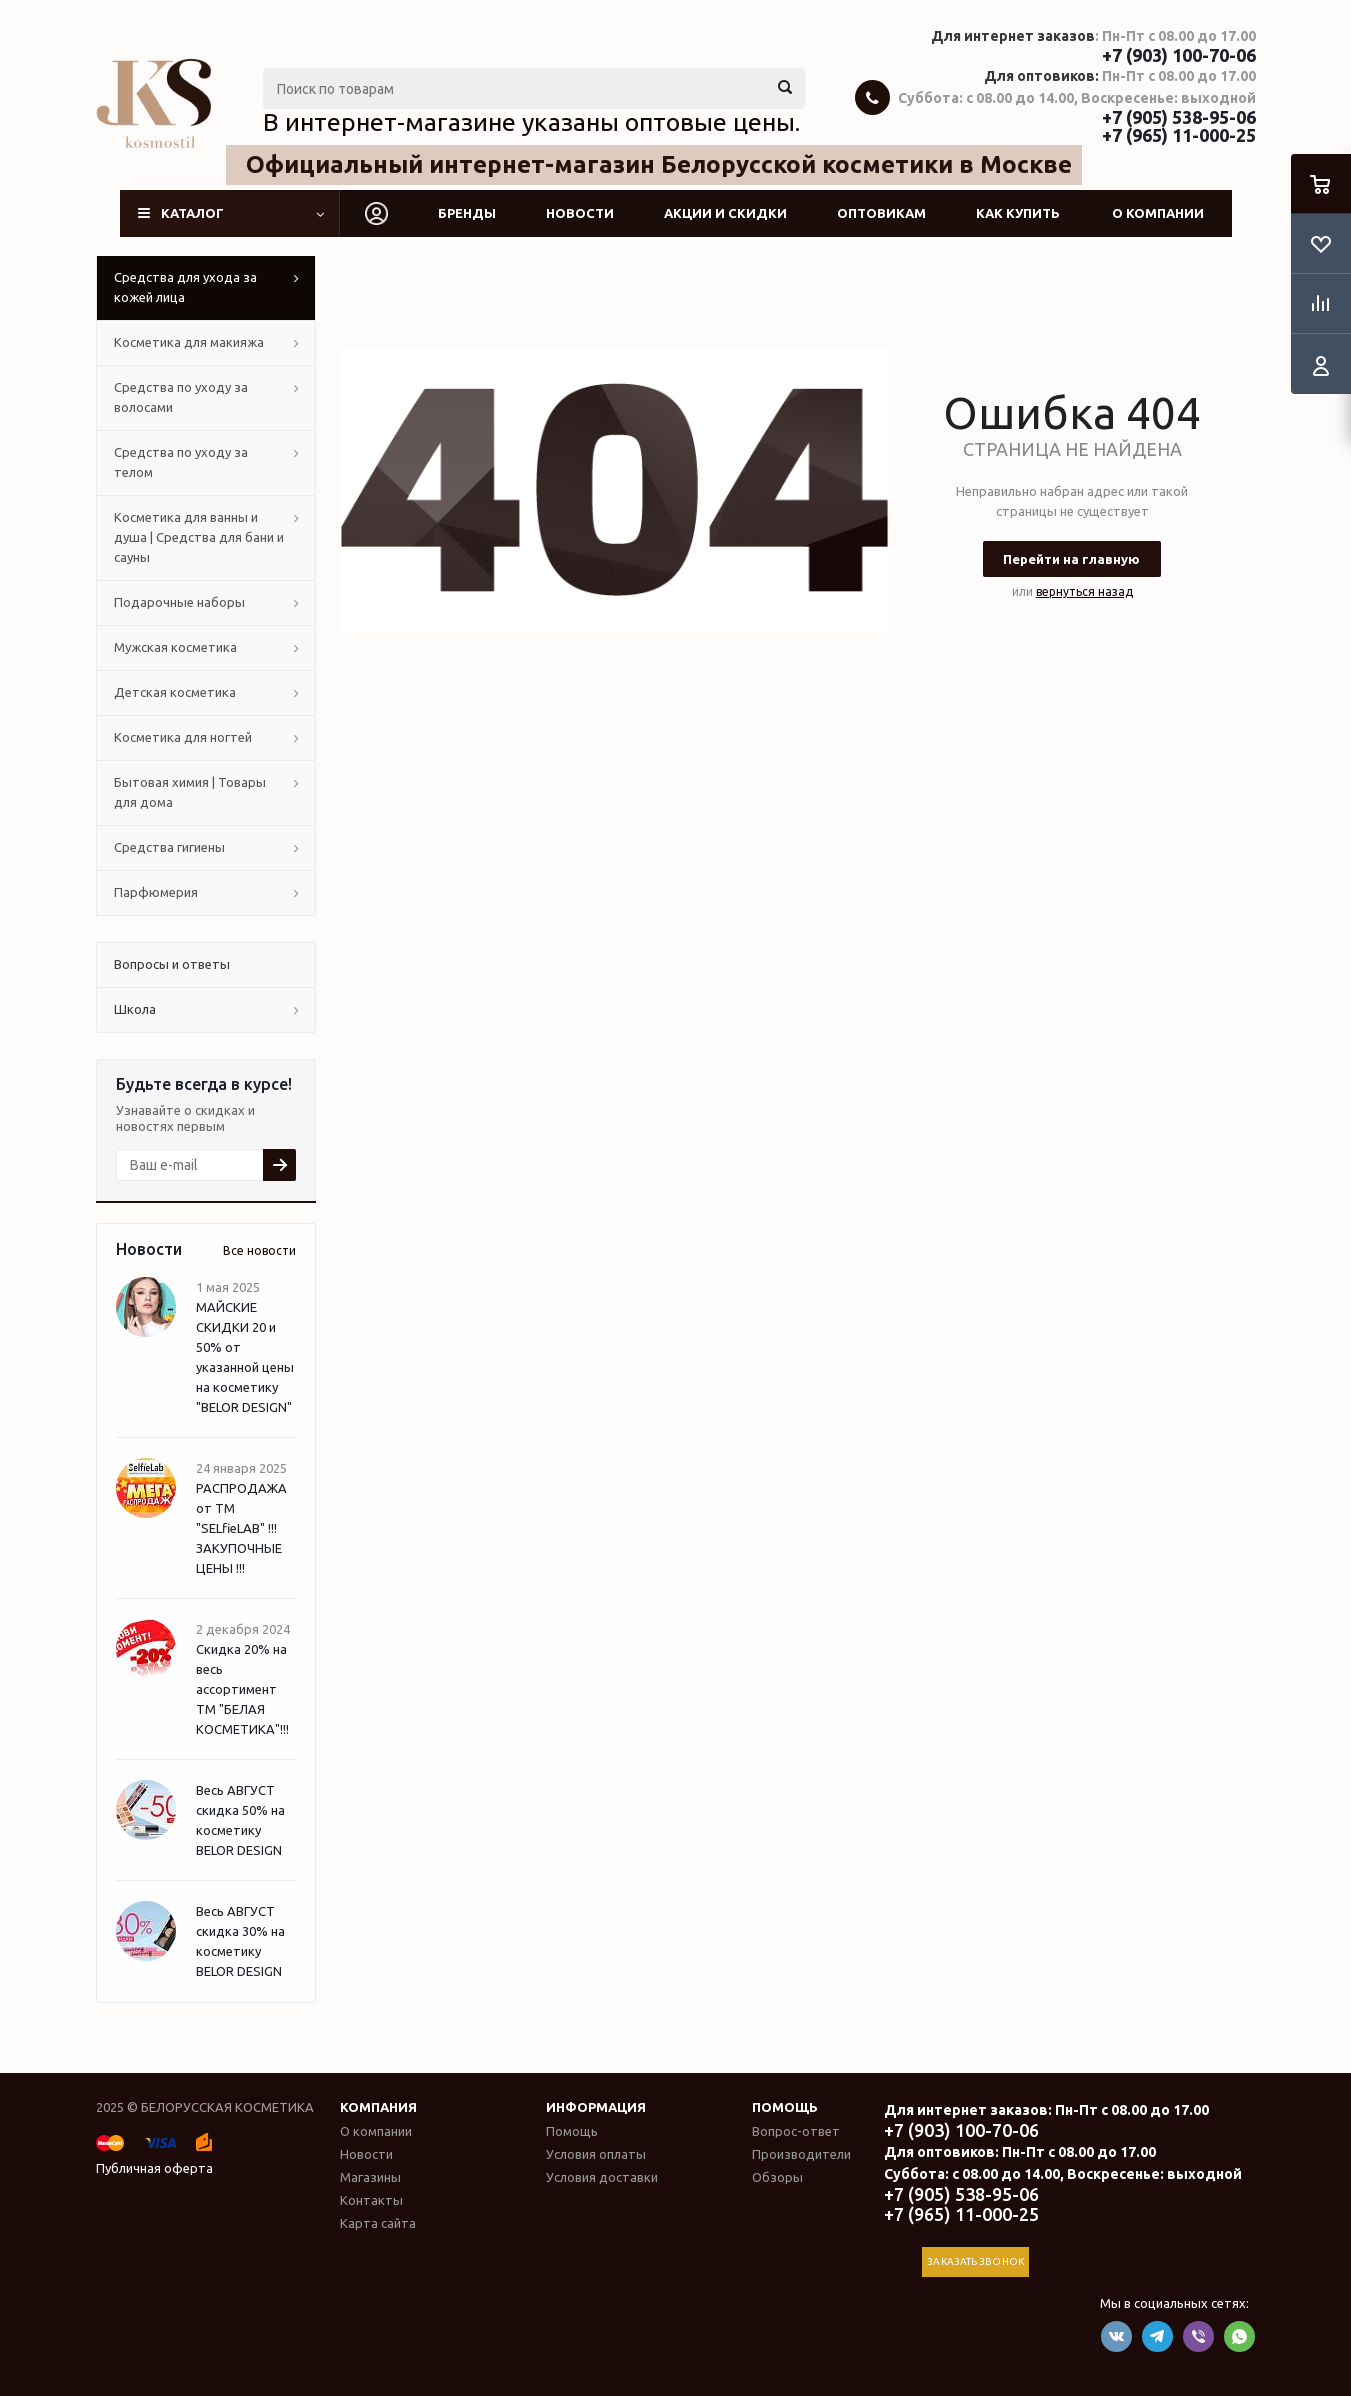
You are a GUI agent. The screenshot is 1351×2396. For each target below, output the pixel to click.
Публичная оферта (154, 2168)
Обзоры (777, 2177)
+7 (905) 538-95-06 (1179, 117)
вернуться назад (1084, 591)
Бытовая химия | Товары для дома (190, 792)
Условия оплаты (596, 2154)
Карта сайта (378, 2223)
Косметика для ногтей (183, 737)
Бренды (467, 213)
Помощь (785, 2107)
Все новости (259, 1250)
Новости (580, 213)
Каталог (192, 213)
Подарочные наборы (179, 602)
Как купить (1018, 213)
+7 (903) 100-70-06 (1179, 55)
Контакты (371, 2200)
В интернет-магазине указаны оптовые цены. (531, 122)
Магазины (370, 2177)
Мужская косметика (175, 647)
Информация (596, 2107)
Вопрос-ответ (796, 2131)
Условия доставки (602, 2177)
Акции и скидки (725, 213)
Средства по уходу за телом (181, 462)
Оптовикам (881, 213)
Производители (801, 2154)
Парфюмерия (156, 892)
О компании (1158, 213)
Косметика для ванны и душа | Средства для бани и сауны (199, 537)
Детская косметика (175, 692)
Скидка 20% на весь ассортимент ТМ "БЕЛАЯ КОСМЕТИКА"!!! (242, 1689)
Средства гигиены (169, 847)
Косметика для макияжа (189, 342)
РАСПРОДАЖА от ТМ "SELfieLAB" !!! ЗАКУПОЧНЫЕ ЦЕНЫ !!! (241, 1528)
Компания (378, 2107)
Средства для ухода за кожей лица (185, 287)
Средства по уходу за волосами (181, 397)
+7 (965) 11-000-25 (1179, 135)
